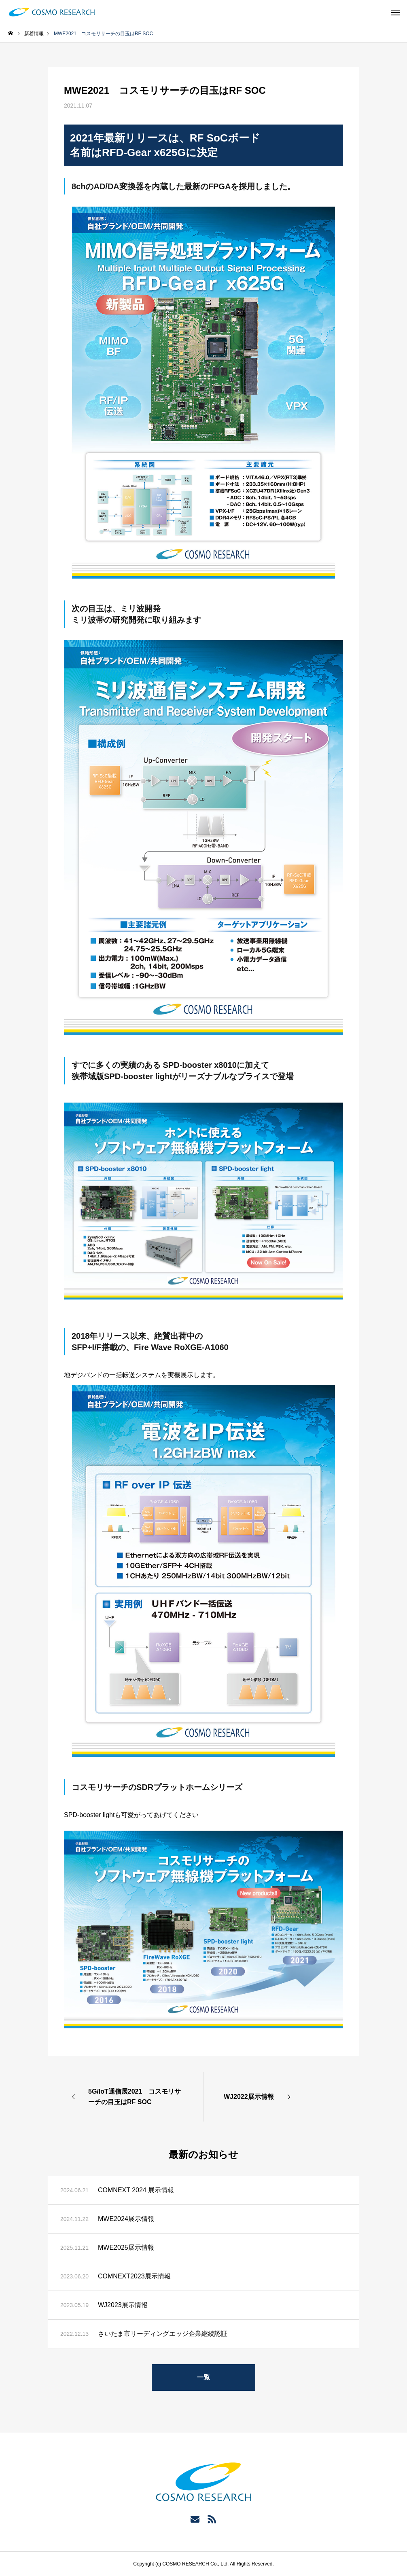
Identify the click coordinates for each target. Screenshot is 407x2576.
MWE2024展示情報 (126, 2218)
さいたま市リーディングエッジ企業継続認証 (162, 2333)
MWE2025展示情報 (126, 2247)
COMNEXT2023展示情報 (134, 2276)
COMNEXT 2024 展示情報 (136, 2190)
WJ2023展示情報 (123, 2304)
